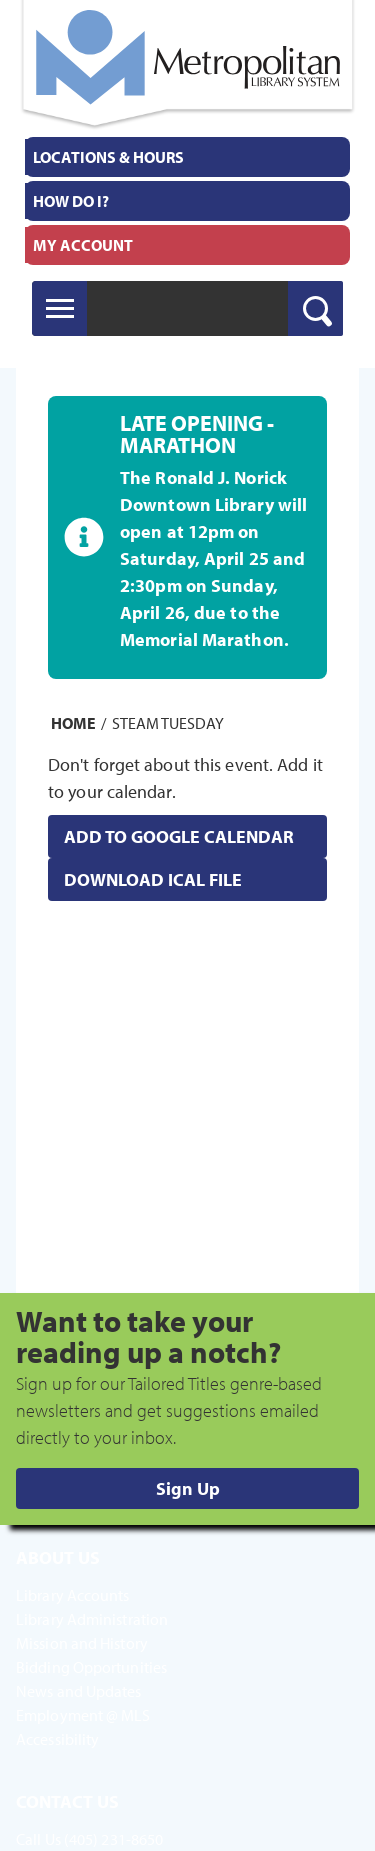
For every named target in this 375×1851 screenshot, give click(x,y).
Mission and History (82, 1643)
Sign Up (188, 1488)
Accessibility (57, 1739)
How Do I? (71, 201)
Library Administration (92, 1619)
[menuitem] (187, 157)
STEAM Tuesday (168, 723)
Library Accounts (73, 1595)
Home (73, 723)
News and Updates (79, 1691)
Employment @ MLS (83, 1715)
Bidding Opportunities (91, 1667)
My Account (83, 245)
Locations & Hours (108, 157)
